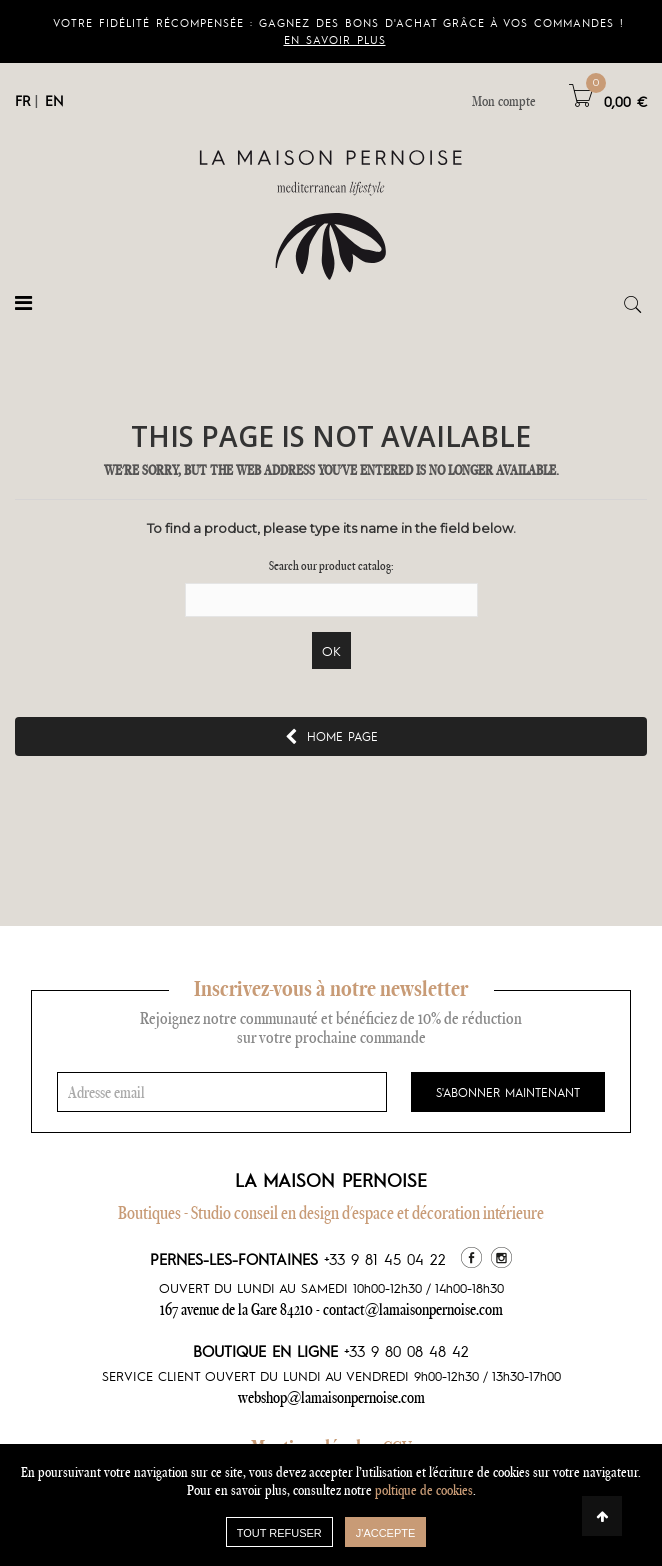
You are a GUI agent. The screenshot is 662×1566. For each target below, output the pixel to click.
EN (54, 100)
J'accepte (386, 1533)
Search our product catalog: (331, 565)
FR (22, 100)
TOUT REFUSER (279, 1533)
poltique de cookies (424, 1490)
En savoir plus (335, 39)
